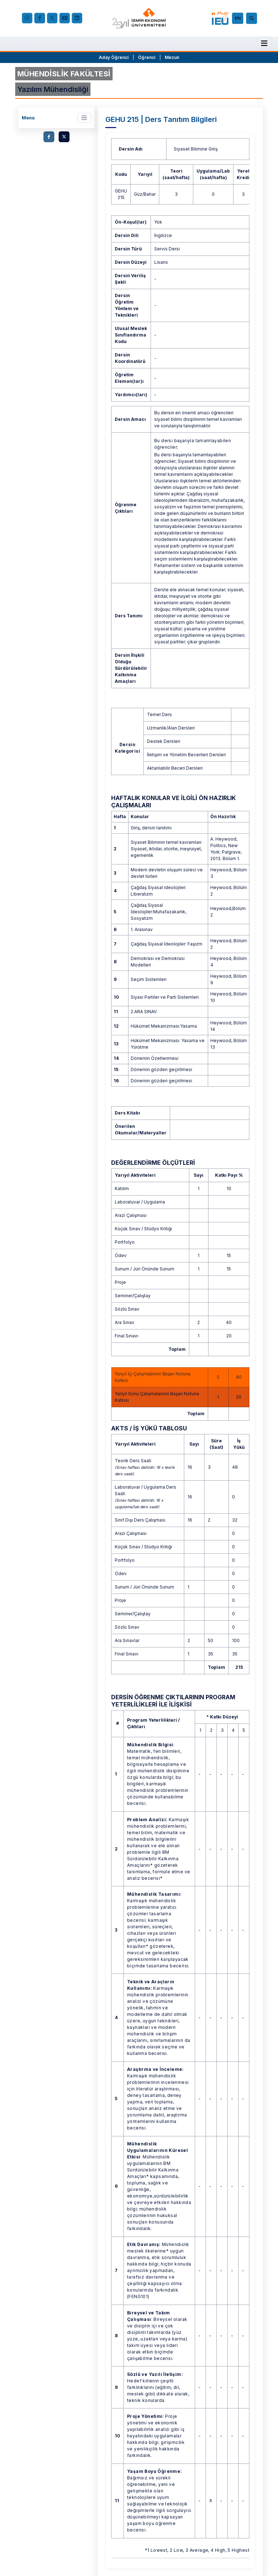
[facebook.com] (39, 18)
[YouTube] (64, 18)
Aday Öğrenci (114, 57)
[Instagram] (27, 18)
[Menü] (264, 43)
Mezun (172, 57)
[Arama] (253, 18)
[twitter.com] (64, 136)
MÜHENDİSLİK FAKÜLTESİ (63, 73)
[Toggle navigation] (84, 118)
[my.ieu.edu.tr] (220, 18)
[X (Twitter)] (52, 18)
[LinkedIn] (77, 18)
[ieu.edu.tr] (139, 18)
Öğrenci (147, 57)
